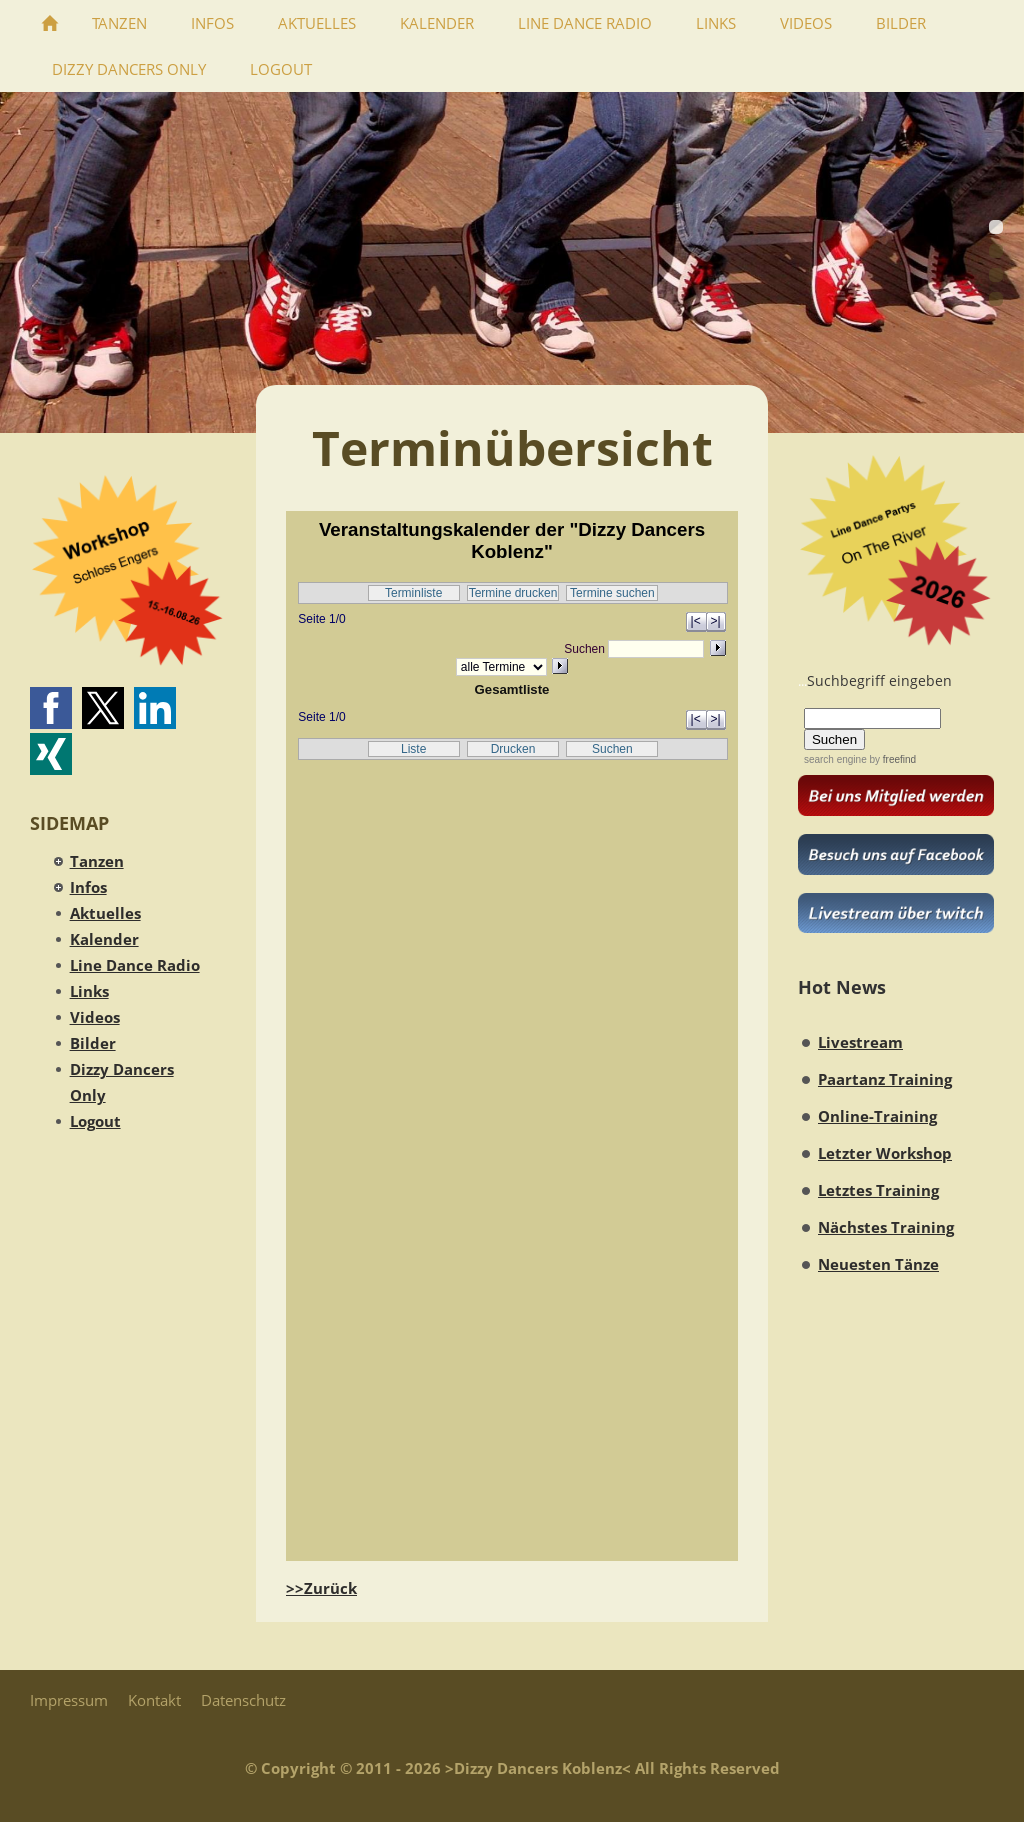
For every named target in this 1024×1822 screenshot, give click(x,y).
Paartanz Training (885, 1079)
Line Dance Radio (135, 965)
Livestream (860, 1042)
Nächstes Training (886, 1227)
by (891, 759)
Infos (88, 887)
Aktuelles (105, 913)
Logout (95, 1121)
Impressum (69, 1700)
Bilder (93, 1043)
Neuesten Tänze (878, 1264)
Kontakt (154, 1700)
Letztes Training (878, 1190)
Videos (95, 1017)
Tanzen (97, 861)
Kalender (104, 939)
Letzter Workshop (885, 1153)
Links (89, 991)
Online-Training (877, 1116)
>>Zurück (321, 1588)
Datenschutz (243, 1700)
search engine (835, 759)
